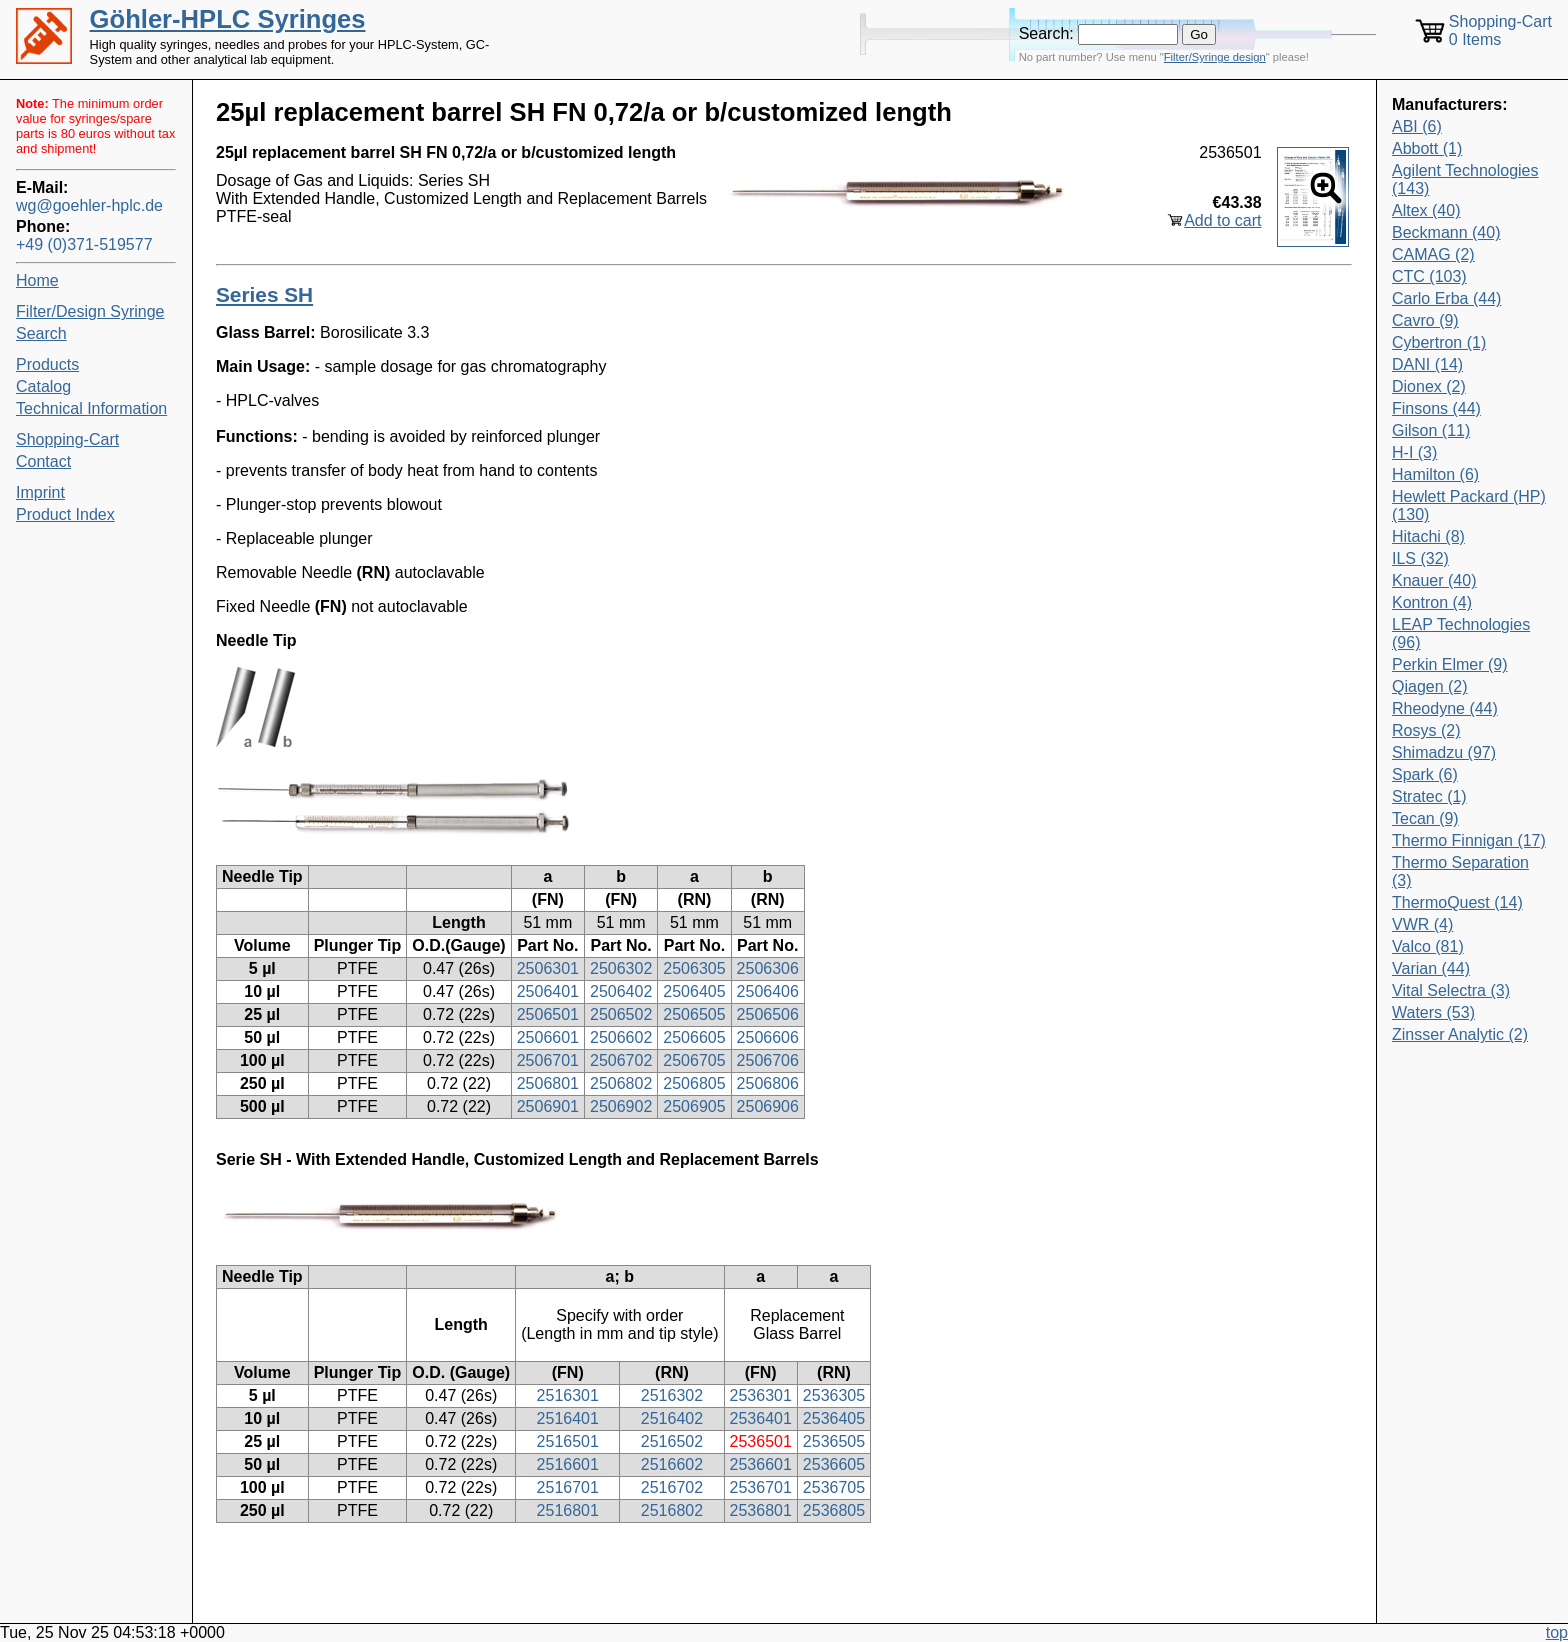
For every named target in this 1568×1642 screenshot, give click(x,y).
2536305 (834, 1395)
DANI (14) (1427, 364)
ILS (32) (1420, 558)
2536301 (761, 1395)
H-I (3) (1414, 452)
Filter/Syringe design (1215, 57)
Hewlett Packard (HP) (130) (1469, 505)
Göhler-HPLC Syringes (228, 19)
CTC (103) (1429, 276)
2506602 (621, 1037)
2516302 (672, 1395)
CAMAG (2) (1433, 254)
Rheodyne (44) (1445, 708)
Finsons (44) (1436, 408)
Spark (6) (1425, 774)
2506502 (621, 1014)
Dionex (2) (1429, 386)
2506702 (621, 1060)
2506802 (621, 1083)
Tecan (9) (1425, 818)
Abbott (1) (1427, 148)
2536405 (834, 1418)
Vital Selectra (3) (1451, 990)
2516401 (568, 1418)
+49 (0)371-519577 (84, 244)
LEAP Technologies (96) (1461, 633)
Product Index (65, 514)
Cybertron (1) (1439, 342)
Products (47, 364)
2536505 (834, 1441)
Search (41, 333)
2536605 (834, 1464)
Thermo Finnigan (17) (1469, 840)
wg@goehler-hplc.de (89, 205)
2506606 (768, 1037)
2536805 (834, 1510)
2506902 (621, 1106)
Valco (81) (1428, 946)
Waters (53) (1433, 1012)
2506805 (694, 1083)
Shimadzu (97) (1444, 752)
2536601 (761, 1464)
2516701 (568, 1487)
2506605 (694, 1037)
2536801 (761, 1510)
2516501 (568, 1441)
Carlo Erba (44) (1446, 298)
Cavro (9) (1425, 320)
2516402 (672, 1418)
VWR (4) (1422, 924)
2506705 (694, 1060)
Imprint (40, 492)
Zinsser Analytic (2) (1460, 1034)
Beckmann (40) (1446, 232)
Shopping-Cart (67, 439)
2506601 (548, 1037)
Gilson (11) (1431, 430)
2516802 (672, 1510)
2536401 (761, 1418)
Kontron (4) (1432, 602)
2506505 (694, 1014)
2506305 (694, 968)
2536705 (834, 1487)
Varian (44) (1431, 968)
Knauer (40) (1434, 580)
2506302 (621, 968)
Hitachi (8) (1428, 536)
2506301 (548, 968)
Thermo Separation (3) (1460, 871)
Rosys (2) (1426, 730)
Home (37, 280)
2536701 (761, 1487)
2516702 (672, 1487)
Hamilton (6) (1435, 474)
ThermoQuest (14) (1457, 902)
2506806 (768, 1083)
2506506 (768, 1014)
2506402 (621, 991)
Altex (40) (1426, 210)
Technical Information (91, 408)
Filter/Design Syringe (90, 311)
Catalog (43, 386)
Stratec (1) (1429, 796)
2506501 (548, 1014)
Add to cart (1222, 220)
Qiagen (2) (1430, 686)
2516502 (672, 1441)
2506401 (548, 991)
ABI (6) (1417, 126)
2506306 (768, 968)
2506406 (768, 991)
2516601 (568, 1464)
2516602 (672, 1464)
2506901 (548, 1106)
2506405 (694, 991)
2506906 (768, 1106)
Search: (1046, 33)
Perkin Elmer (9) (1450, 664)
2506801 (548, 1083)
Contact (43, 461)
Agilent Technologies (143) (1465, 179)
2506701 (548, 1060)
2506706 (768, 1060)
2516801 (568, 1510)
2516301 (568, 1395)
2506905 (694, 1106)
